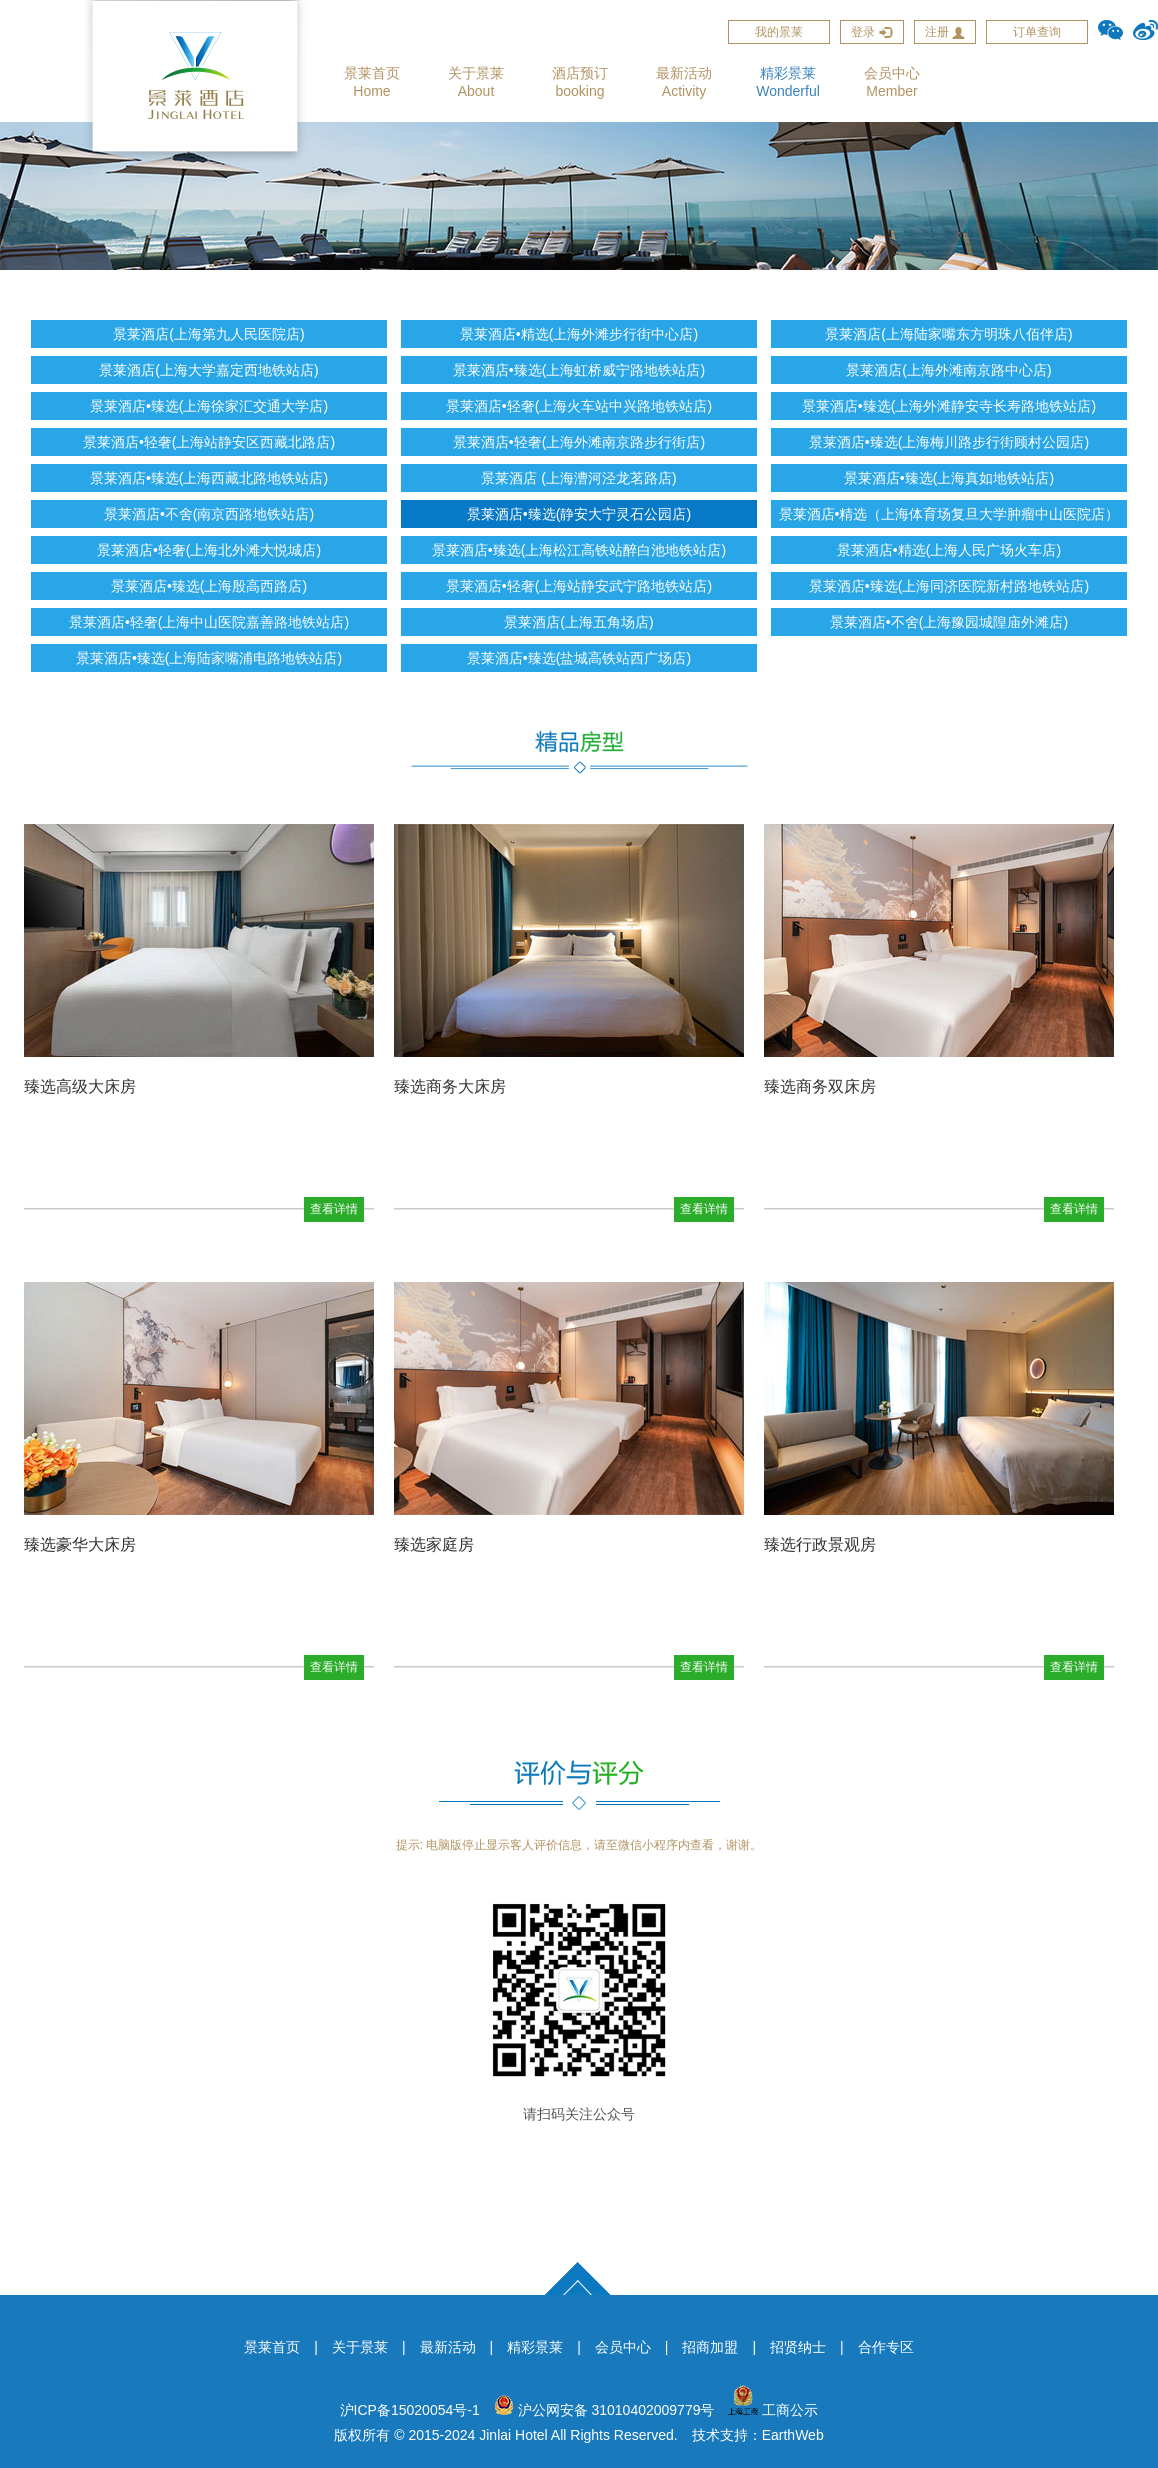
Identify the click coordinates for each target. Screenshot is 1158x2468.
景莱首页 (272, 2347)
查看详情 (334, 1209)
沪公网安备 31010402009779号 (604, 2410)
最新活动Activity (684, 82)
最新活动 (448, 2347)
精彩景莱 (535, 2347)
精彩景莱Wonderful (788, 82)
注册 (945, 32)
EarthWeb (793, 2435)
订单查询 (1037, 32)
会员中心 (623, 2347)
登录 (871, 32)
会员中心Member (892, 82)
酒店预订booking (580, 82)
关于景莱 (360, 2347)
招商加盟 (710, 2347)
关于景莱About (476, 82)
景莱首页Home (372, 82)
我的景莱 (779, 32)
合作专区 (886, 2347)
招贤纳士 (798, 2347)
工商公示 (773, 2410)
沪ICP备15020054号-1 (410, 2410)
